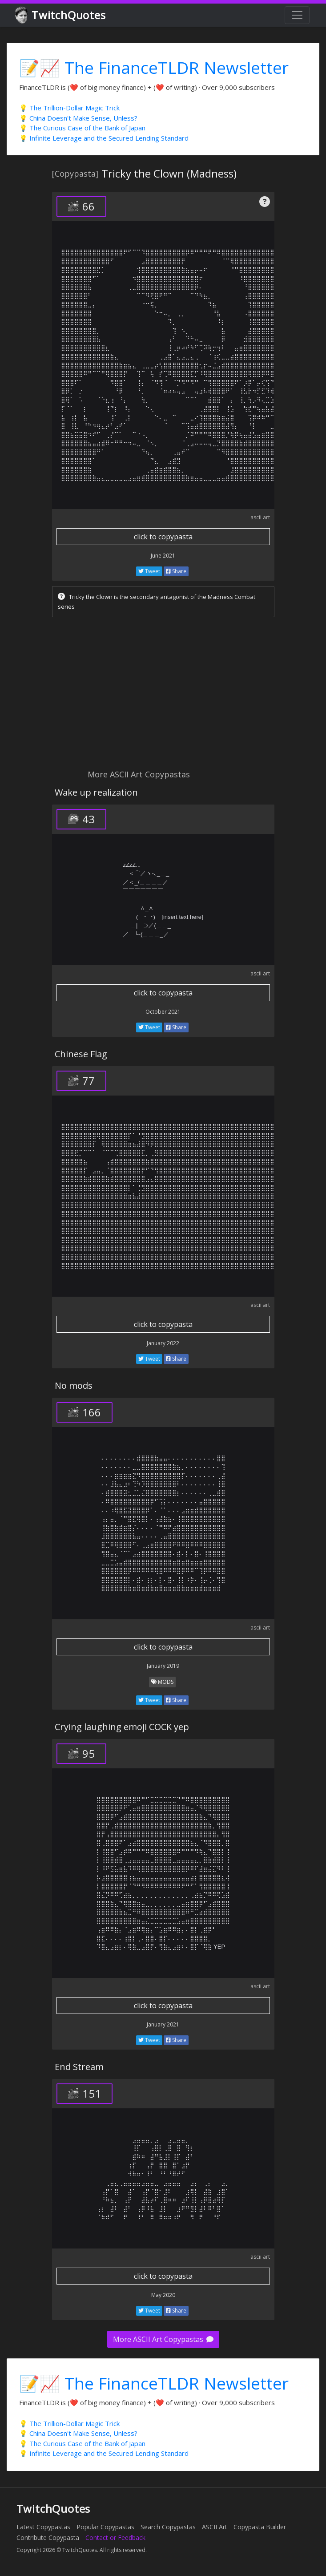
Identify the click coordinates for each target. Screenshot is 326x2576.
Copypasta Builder (259, 2527)
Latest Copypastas (43, 2527)
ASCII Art (214, 2527)
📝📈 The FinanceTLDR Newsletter (154, 67)
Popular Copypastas (105, 2527)
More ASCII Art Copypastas (163, 2339)
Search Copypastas (168, 2527)
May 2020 (163, 2295)
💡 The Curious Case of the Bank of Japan (82, 127)
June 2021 (163, 555)
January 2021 (163, 2024)
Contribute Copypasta (47, 2537)
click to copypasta (163, 537)
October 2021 (163, 1011)
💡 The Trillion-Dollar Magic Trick (69, 107)
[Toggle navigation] (297, 15)
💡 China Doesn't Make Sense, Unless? (78, 117)
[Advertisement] (163, 695)
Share (176, 571)
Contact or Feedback (115, 2537)
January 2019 (163, 1666)
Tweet (149, 571)
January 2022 (163, 1343)
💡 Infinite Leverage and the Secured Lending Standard (104, 137)
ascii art (260, 517)
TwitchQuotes (61, 15)
